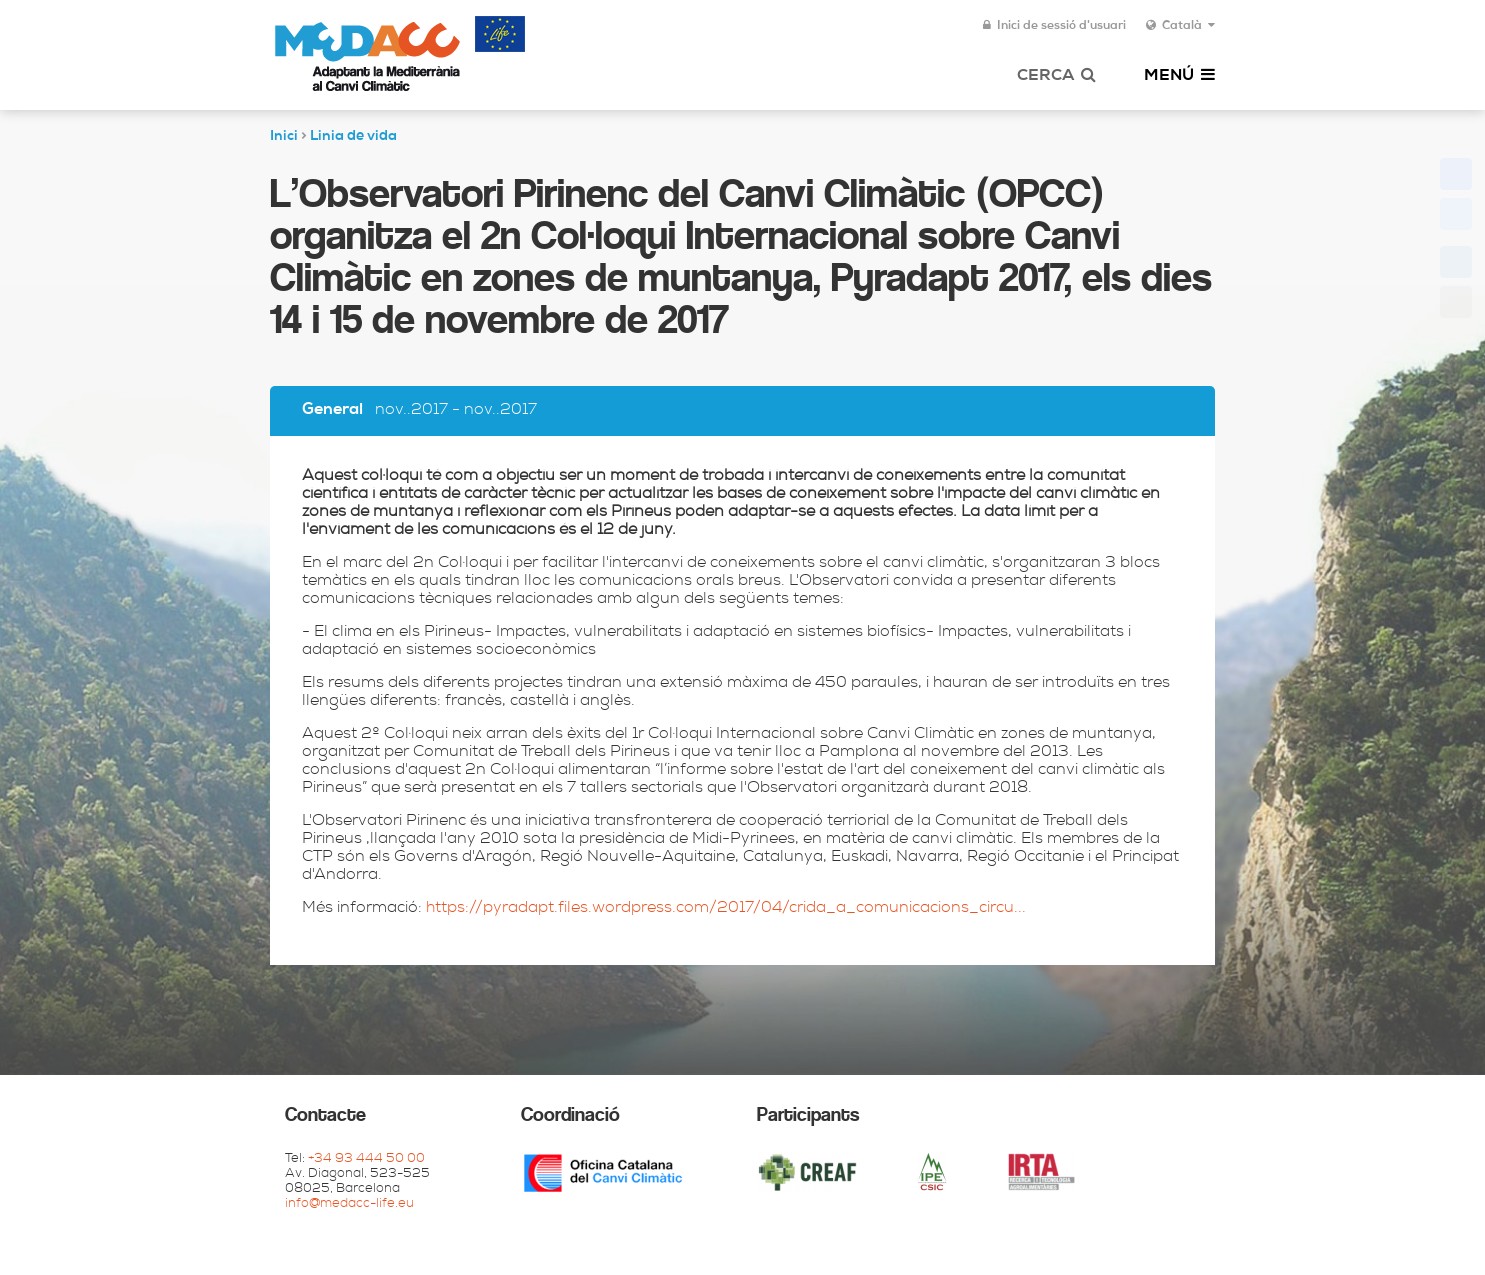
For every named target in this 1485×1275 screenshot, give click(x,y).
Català (1180, 26)
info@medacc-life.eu (349, 1204)
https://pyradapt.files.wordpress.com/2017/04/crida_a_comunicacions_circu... (726, 909)
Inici (284, 137)
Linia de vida (353, 137)
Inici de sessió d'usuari (1054, 26)
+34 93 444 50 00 (366, 1159)
